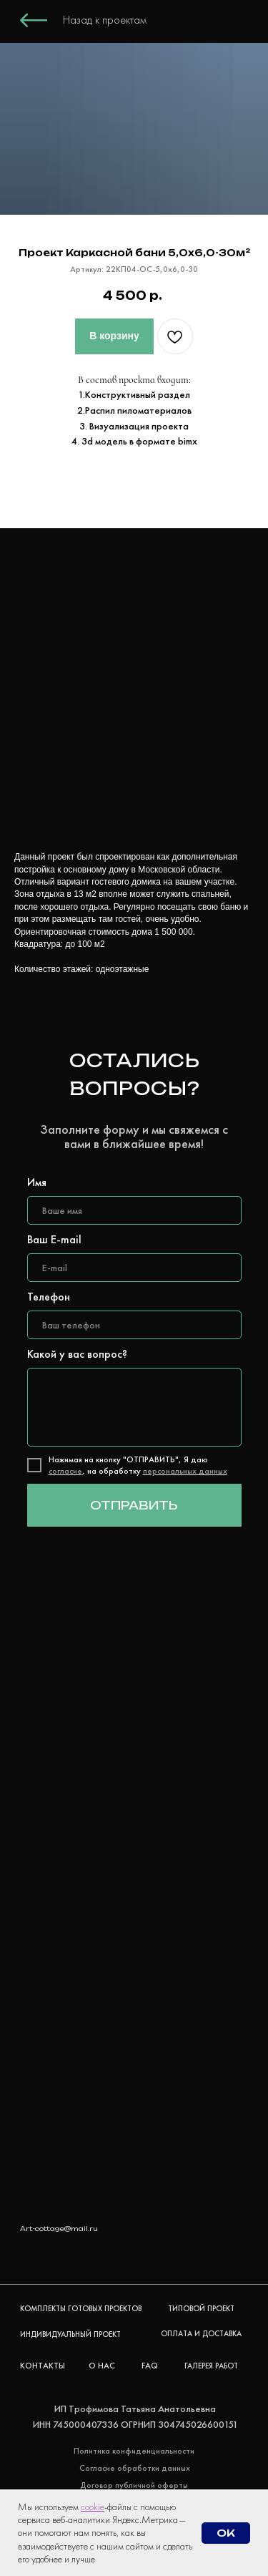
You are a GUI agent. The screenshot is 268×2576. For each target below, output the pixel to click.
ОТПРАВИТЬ (134, 1505)
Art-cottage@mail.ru (59, 2228)
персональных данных (185, 1471)
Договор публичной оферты (134, 2485)
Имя (36, 1182)
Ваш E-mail (54, 1239)
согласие (65, 1471)
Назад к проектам (105, 19)
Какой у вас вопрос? (77, 1353)
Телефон (48, 1296)
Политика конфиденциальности (134, 2450)
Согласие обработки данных (134, 2468)
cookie (92, 2506)
